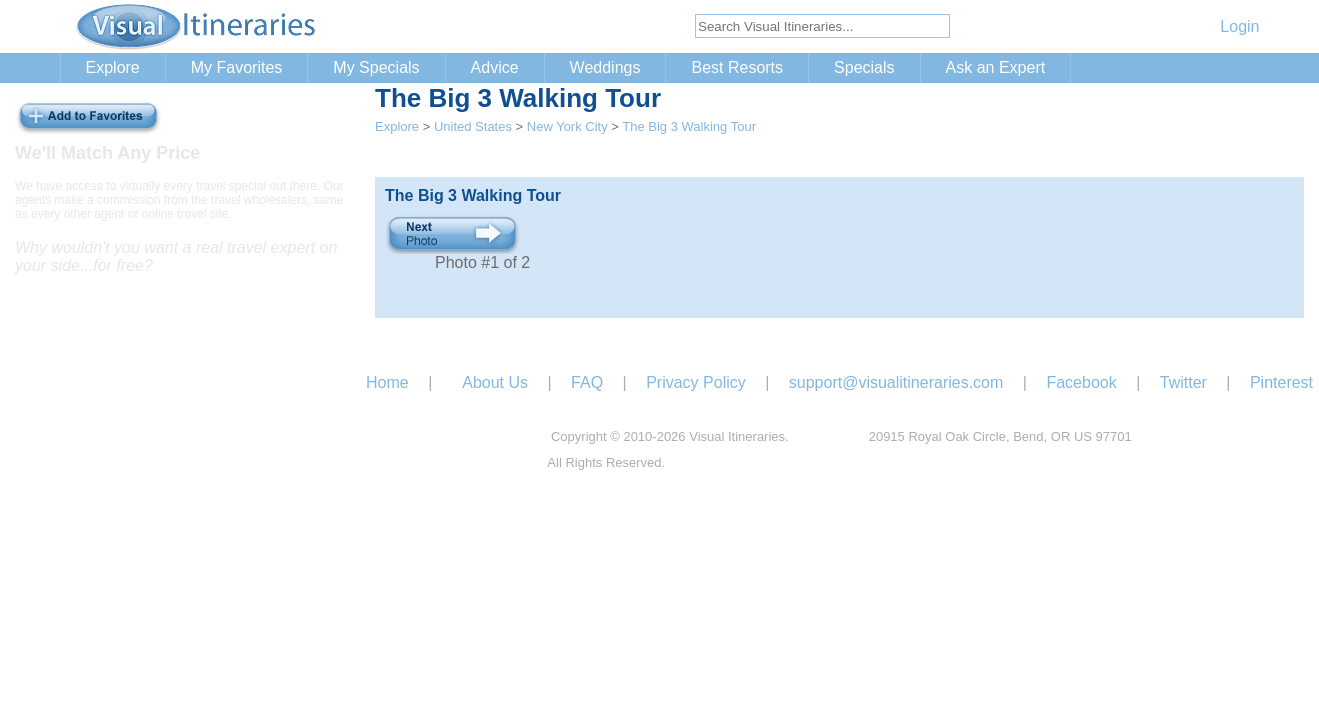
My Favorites (237, 67)
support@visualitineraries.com (896, 382)
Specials (864, 67)
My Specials (376, 67)
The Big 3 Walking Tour (689, 126)
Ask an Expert (996, 67)
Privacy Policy (696, 382)
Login (1239, 26)
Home (387, 382)
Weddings (605, 67)
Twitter (1183, 382)
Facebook (1081, 382)
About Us (495, 382)
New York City (567, 126)
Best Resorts (737, 67)
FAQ (587, 382)
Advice (495, 67)
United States (473, 126)
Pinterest (1281, 382)
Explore (113, 67)
